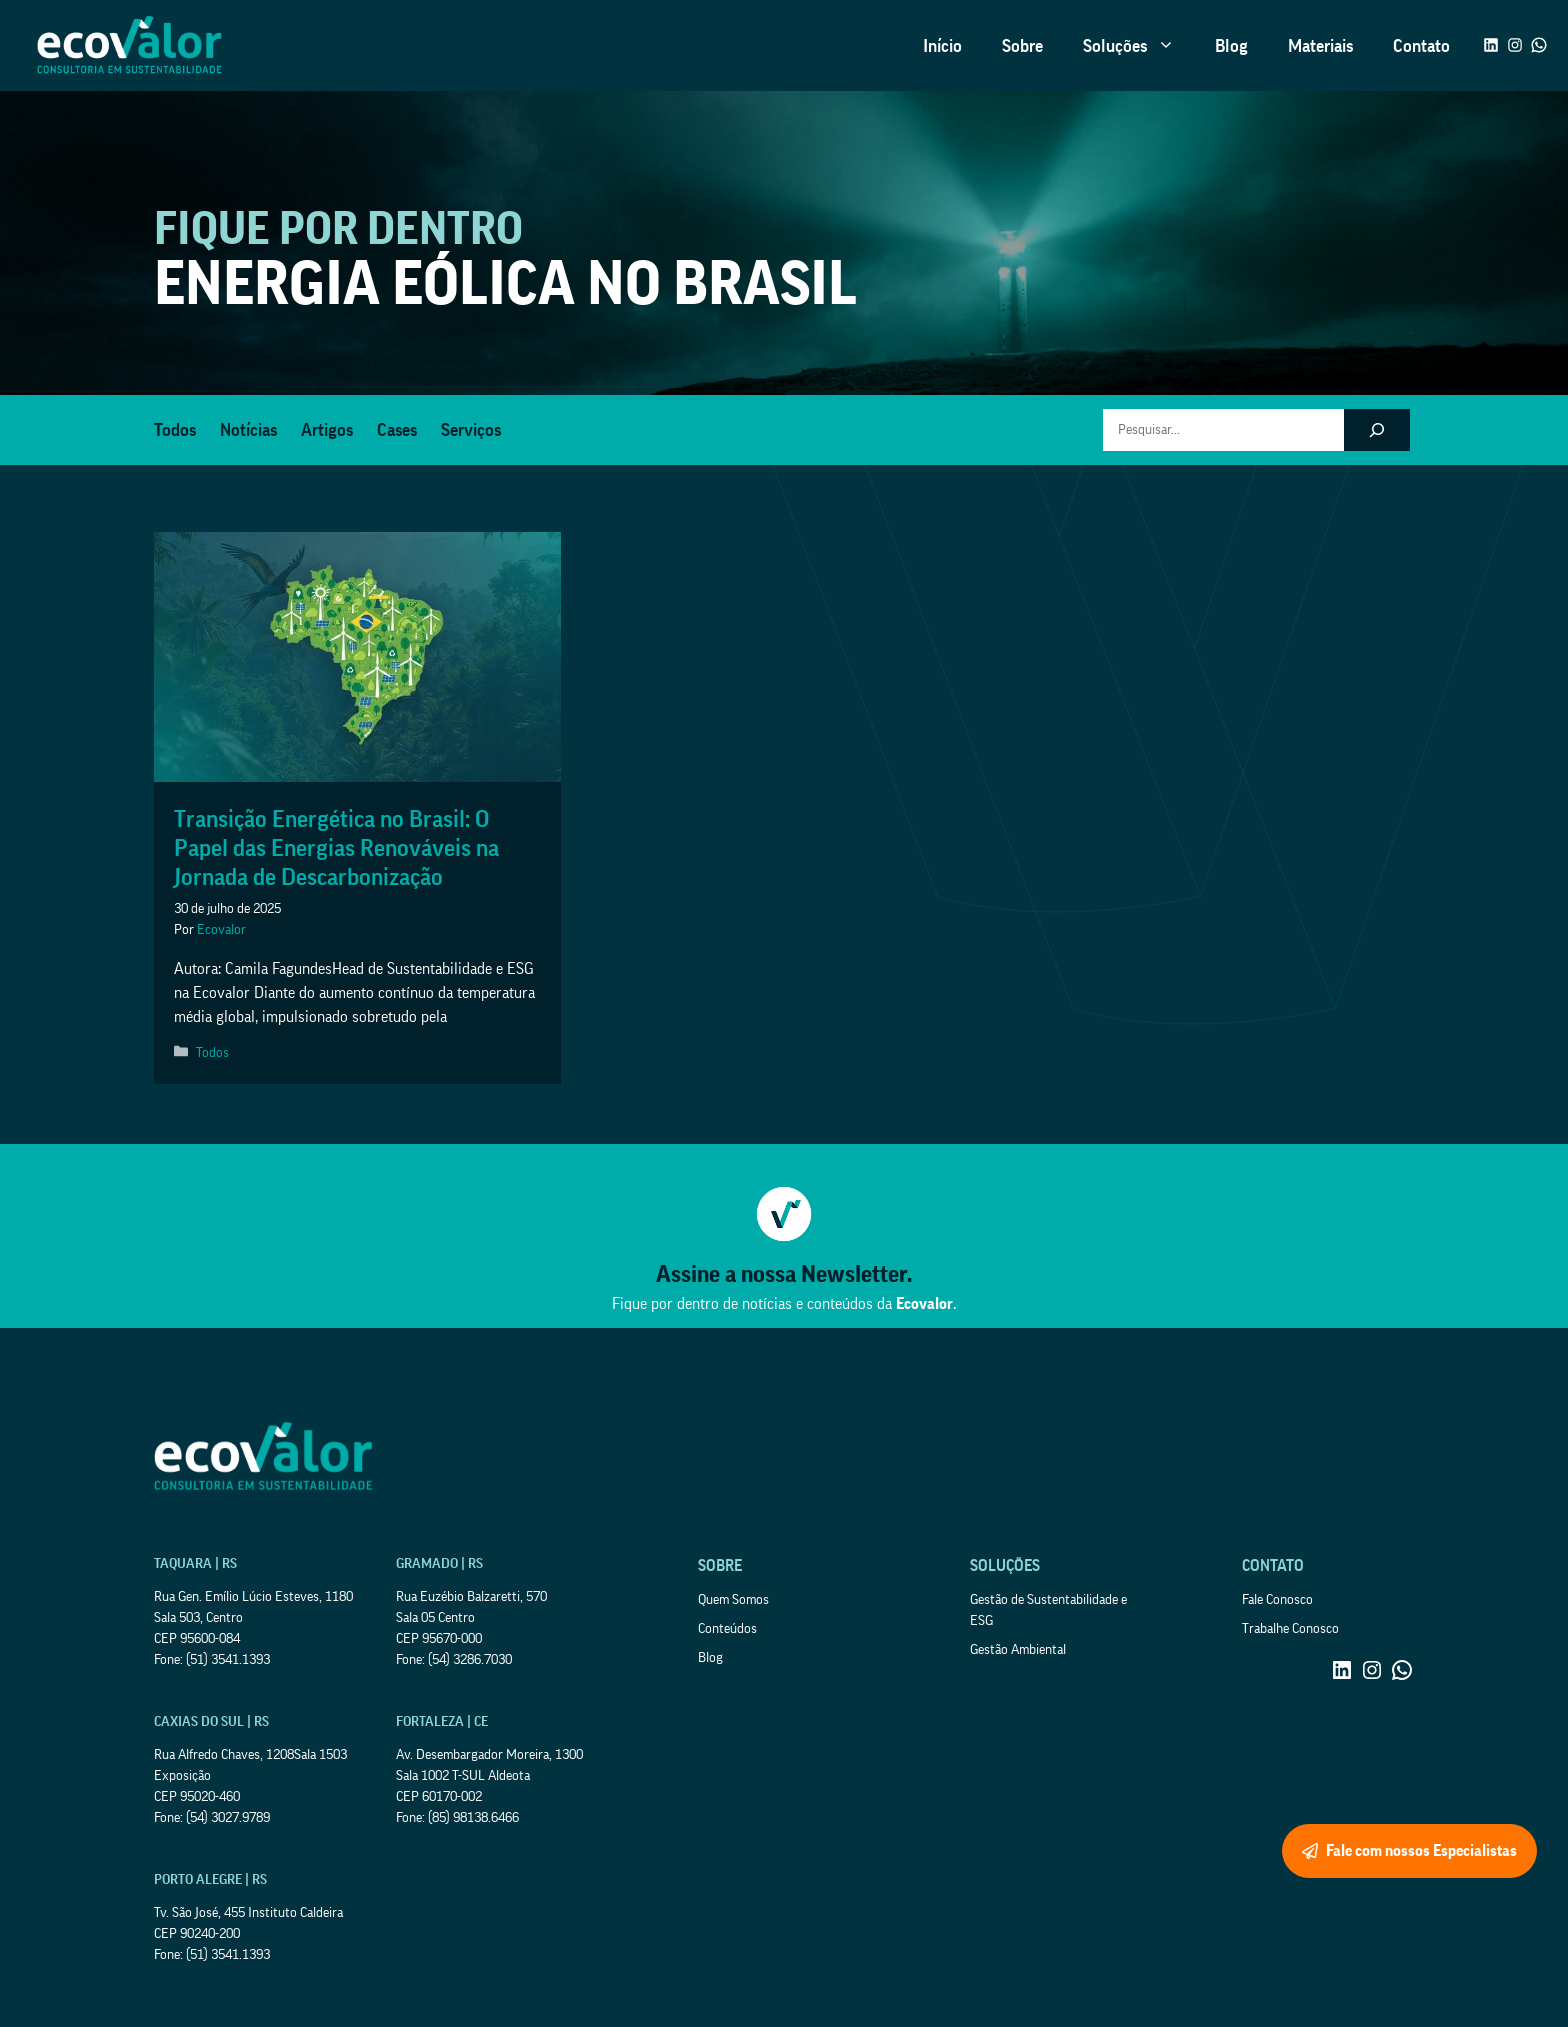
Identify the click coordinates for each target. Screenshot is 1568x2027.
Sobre (1022, 46)
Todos (175, 430)
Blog (1231, 46)
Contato (1421, 46)
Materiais (1320, 46)
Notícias (248, 430)
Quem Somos (733, 1600)
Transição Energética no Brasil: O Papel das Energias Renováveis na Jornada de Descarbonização (336, 848)
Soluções (1139, 46)
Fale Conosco (1277, 1600)
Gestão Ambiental (1018, 1650)
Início (942, 46)
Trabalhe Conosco (1290, 1629)
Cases (397, 430)
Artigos (327, 430)
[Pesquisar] (1377, 430)
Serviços (471, 430)
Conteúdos (727, 1629)
